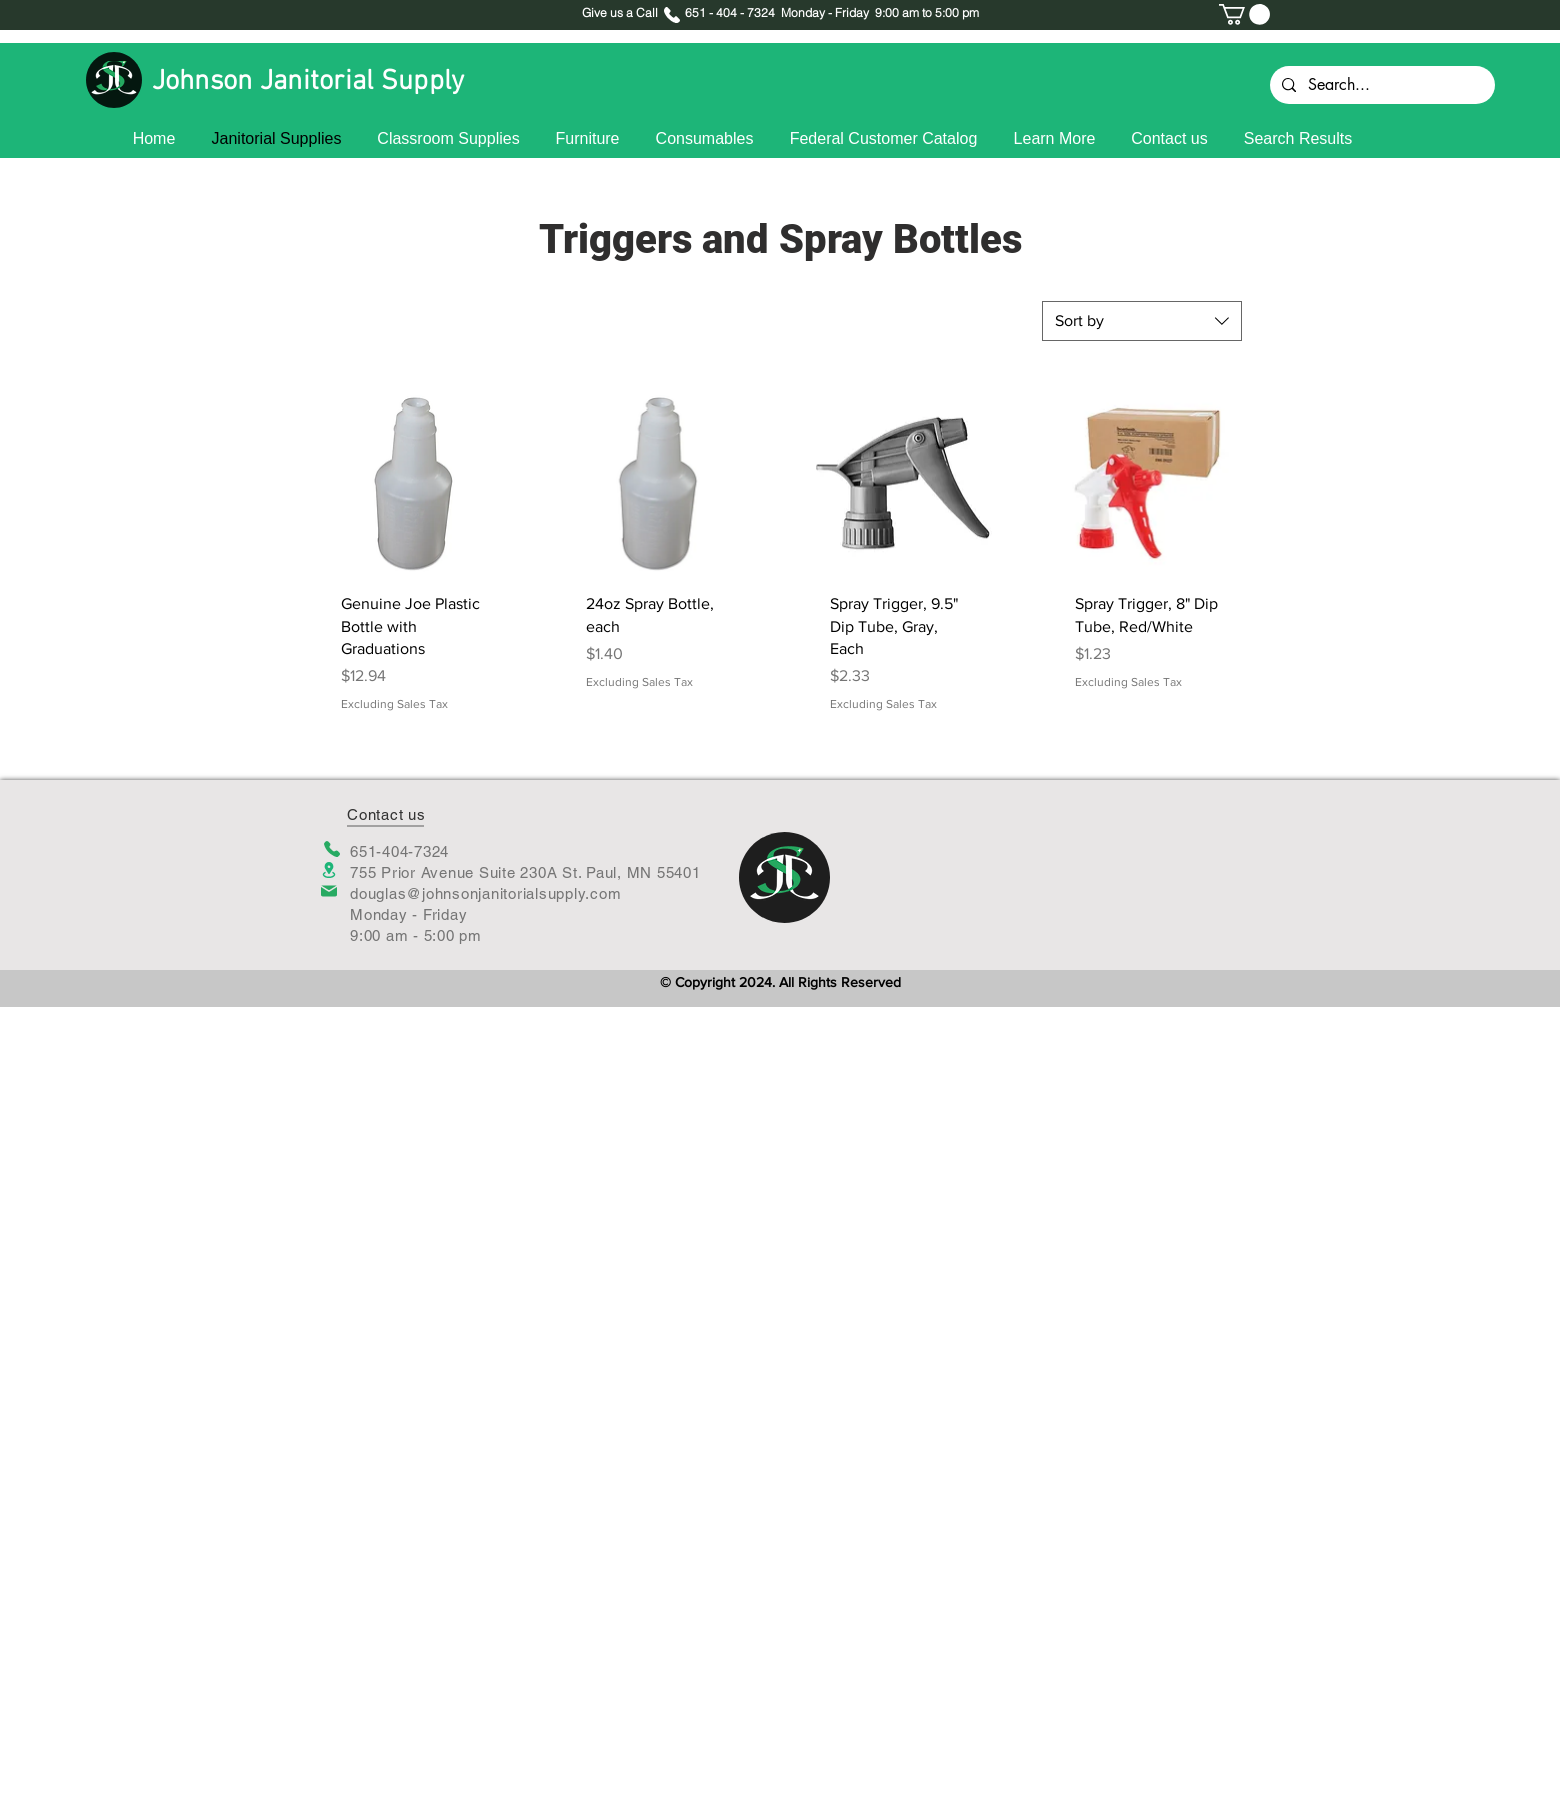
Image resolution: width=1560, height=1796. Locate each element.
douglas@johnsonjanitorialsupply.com (485, 893)
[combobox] (1142, 321)
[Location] (329, 869)
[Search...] (1380, 85)
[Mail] (329, 891)
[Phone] (331, 849)
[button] (1244, 14)
